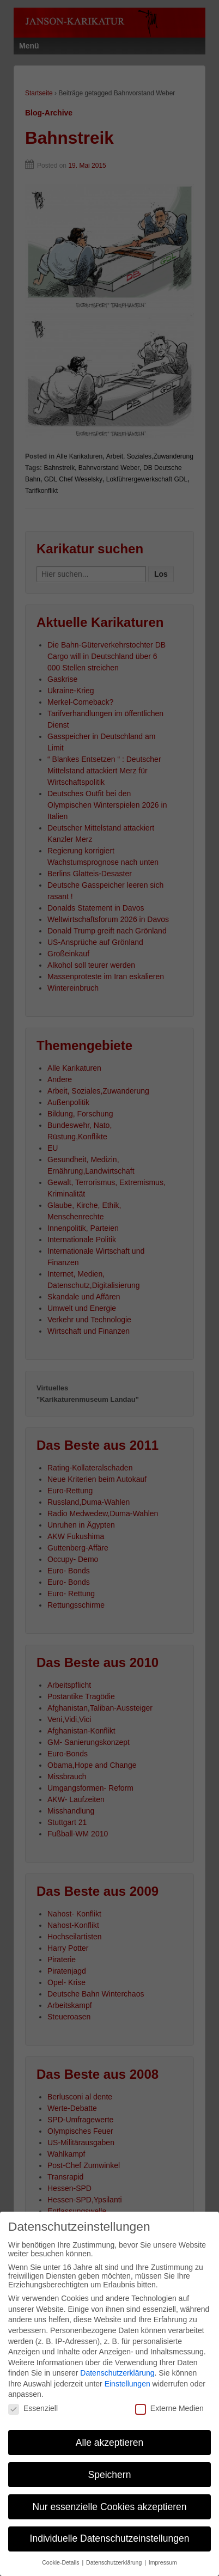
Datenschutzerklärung (117, 2365)
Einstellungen (127, 2376)
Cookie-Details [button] (61, 2555)
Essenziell (33, 2401)
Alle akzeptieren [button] (110, 2435)
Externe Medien (169, 2401)
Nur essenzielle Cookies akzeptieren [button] (109, 2499)
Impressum (163, 2555)
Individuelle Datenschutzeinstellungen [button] (110, 2531)
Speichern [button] (109, 2467)
